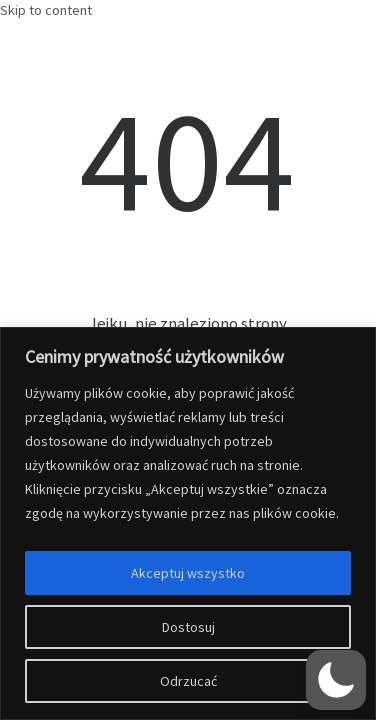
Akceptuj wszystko (188, 573)
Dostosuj (188, 627)
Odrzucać (188, 681)
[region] (188, 523)
